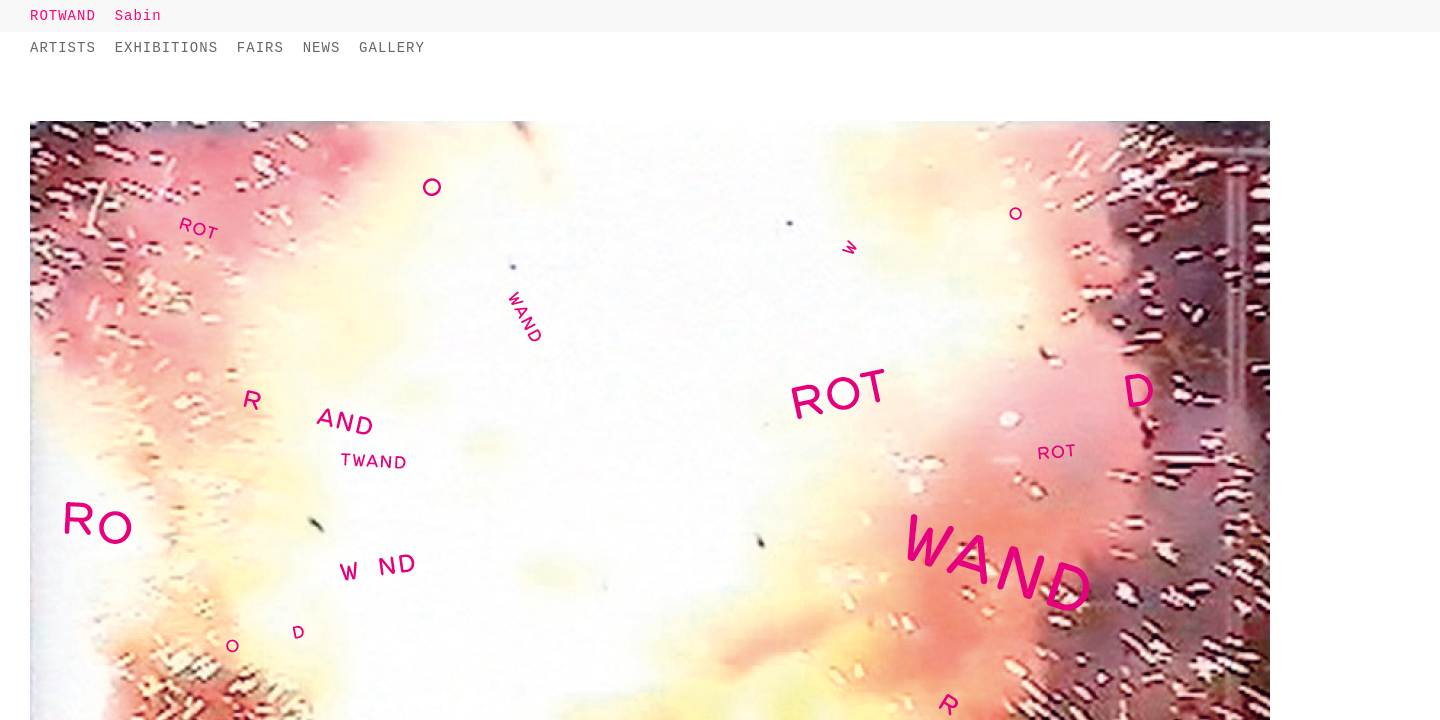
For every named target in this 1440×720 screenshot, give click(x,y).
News (322, 48)
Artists (63, 48)
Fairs (260, 48)
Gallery (392, 48)
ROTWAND (63, 16)
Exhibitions (166, 48)
